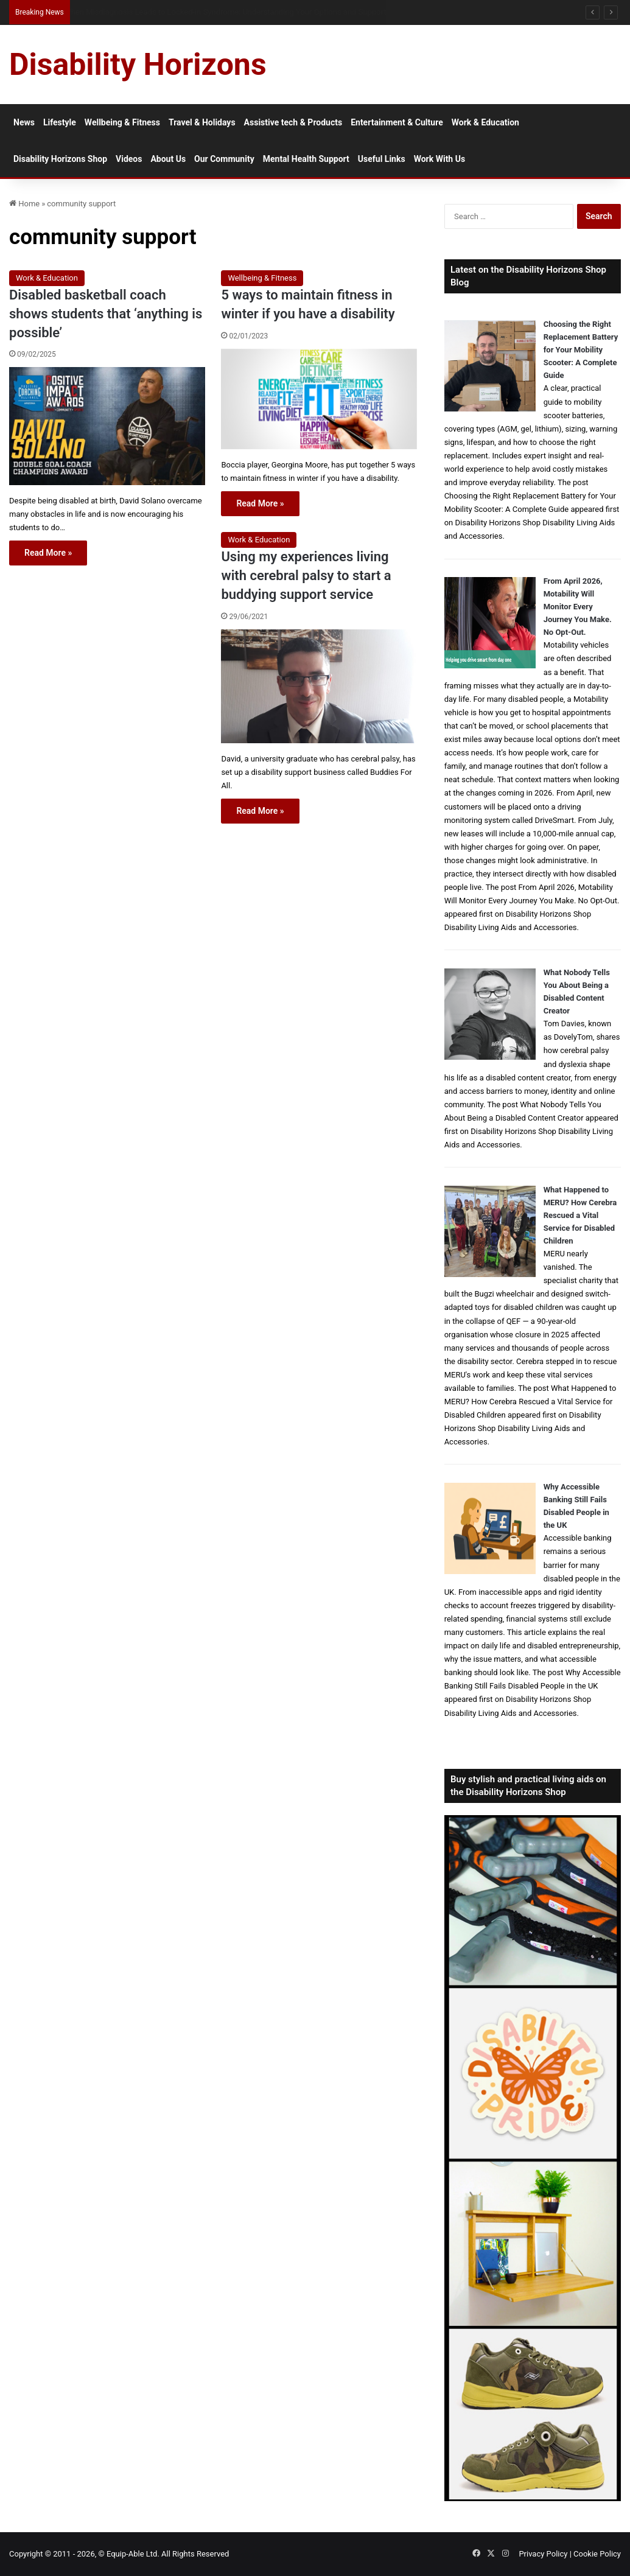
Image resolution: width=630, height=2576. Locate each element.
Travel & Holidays (202, 122)
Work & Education (485, 122)
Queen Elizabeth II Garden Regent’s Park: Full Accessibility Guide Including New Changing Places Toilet (245, 11)
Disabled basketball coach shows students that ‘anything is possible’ (105, 313)
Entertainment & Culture (397, 122)
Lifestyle (59, 122)
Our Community (224, 159)
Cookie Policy (597, 2553)
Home (24, 203)
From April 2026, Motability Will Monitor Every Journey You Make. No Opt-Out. (578, 606)
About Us (168, 159)
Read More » (48, 553)
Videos (129, 159)
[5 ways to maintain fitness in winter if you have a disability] (319, 399)
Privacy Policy (543, 2553)
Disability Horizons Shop (60, 159)
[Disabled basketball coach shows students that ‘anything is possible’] (107, 426)
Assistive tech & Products (293, 122)
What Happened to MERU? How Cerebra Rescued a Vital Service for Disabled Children (580, 1215)
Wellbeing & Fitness (122, 122)
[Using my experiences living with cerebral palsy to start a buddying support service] (319, 686)
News (24, 122)
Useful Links (381, 159)
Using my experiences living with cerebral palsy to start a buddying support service (306, 575)
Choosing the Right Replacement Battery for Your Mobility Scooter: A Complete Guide (581, 350)
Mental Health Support (306, 159)
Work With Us (439, 159)
